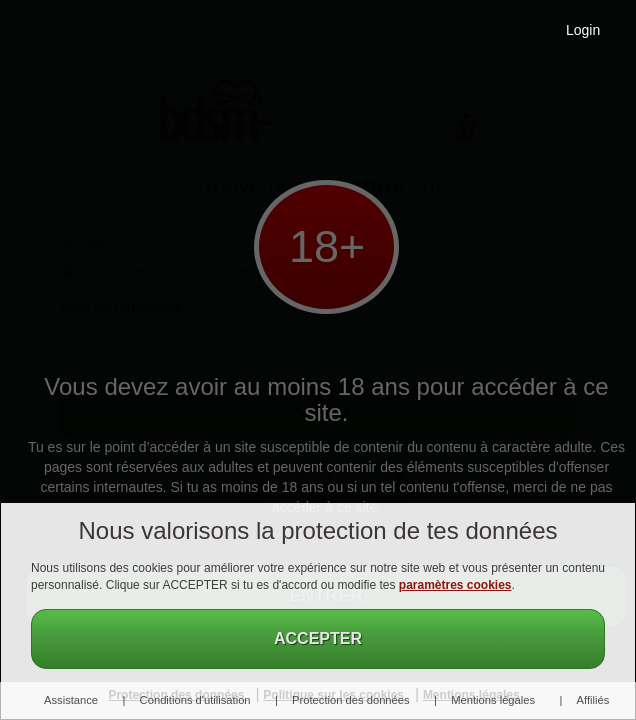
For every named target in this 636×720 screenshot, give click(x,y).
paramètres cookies (455, 585)
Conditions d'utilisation (195, 700)
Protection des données (351, 700)
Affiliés (593, 700)
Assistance (71, 700)
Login (583, 30)
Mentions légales (493, 700)
